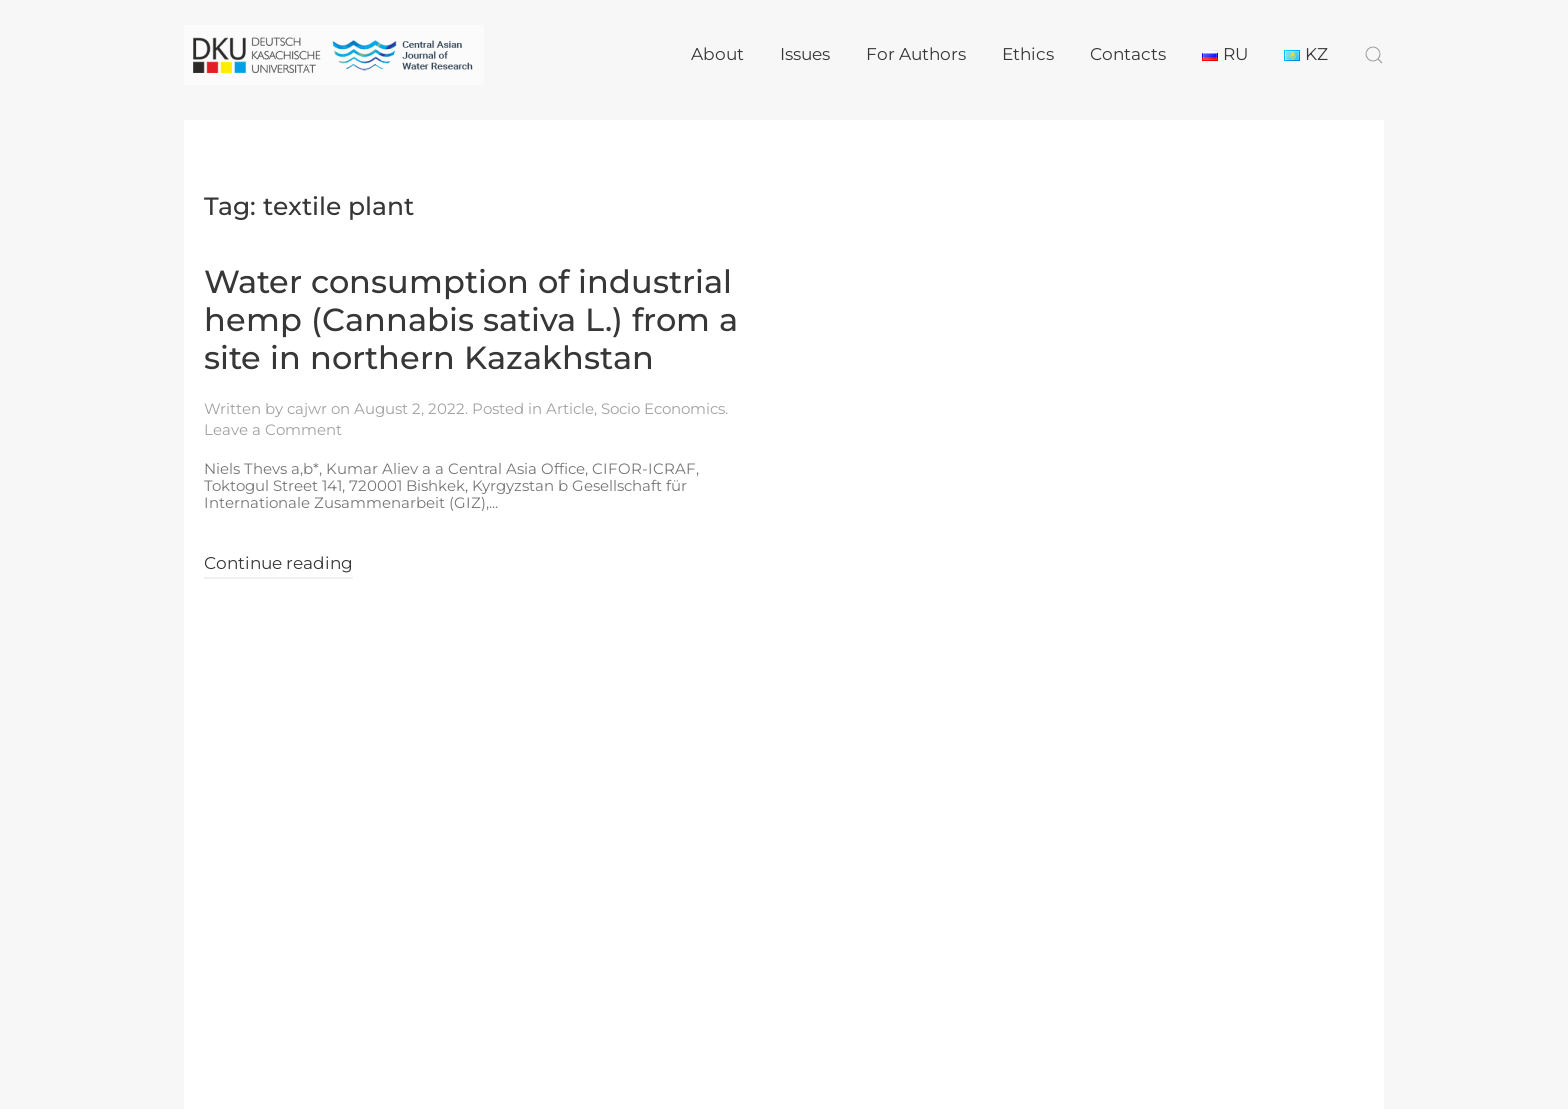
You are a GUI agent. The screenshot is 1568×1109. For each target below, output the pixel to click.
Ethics (1028, 54)
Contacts (1128, 54)
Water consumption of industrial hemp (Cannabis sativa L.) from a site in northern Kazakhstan (471, 320)
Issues (805, 54)
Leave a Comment (273, 429)
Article (570, 408)
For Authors (916, 54)
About (717, 54)
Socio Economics (663, 408)
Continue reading (278, 563)
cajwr (307, 408)
